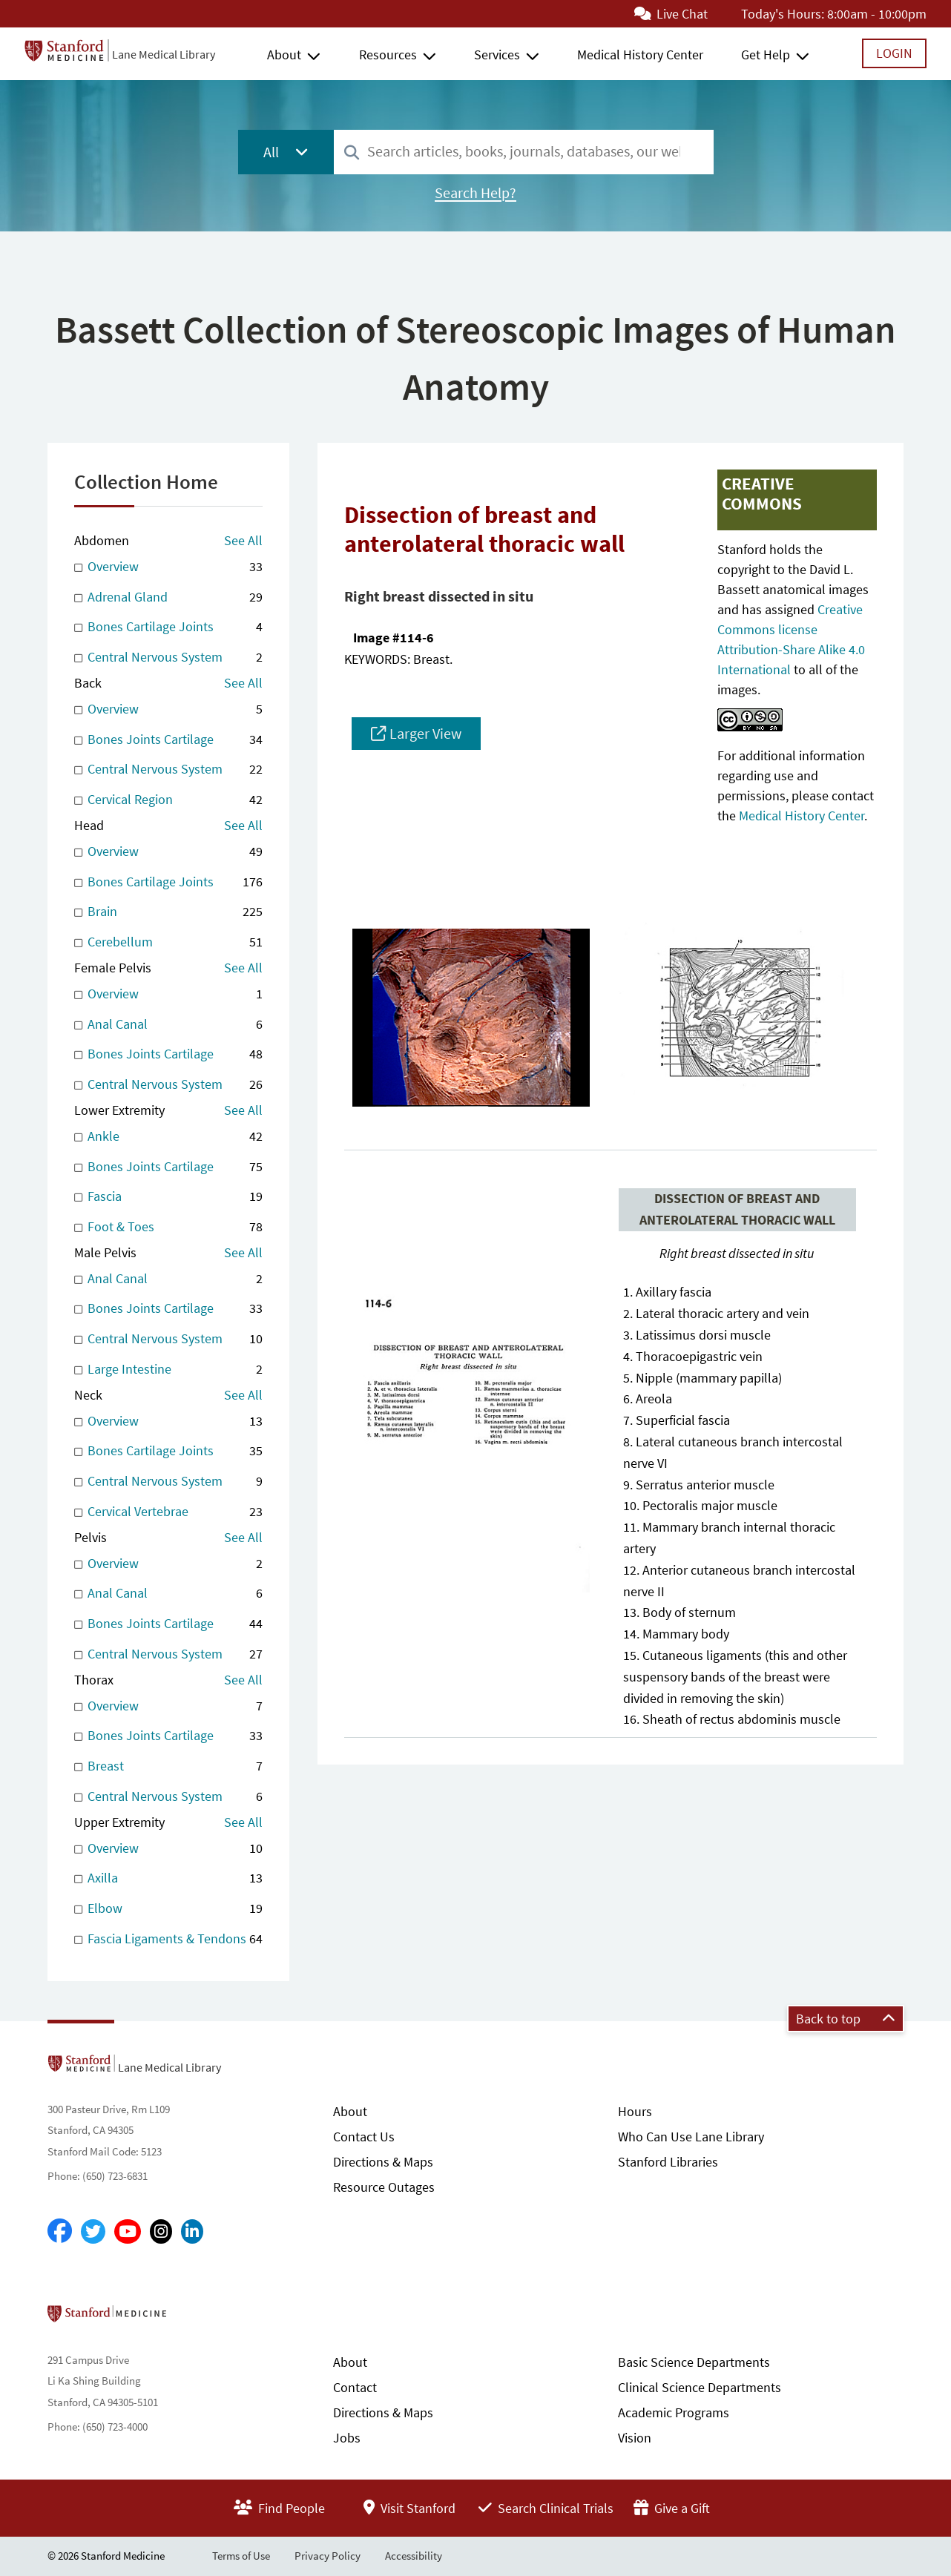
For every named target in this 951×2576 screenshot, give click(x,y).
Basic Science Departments (694, 2362)
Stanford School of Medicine (192, 2317)
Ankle (168, 1136)
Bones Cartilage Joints (168, 627)
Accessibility (413, 2556)
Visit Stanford (409, 2508)
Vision (634, 2437)
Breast (168, 1766)
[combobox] (524, 152)
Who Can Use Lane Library (691, 2136)
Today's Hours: (782, 13)
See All (243, 540)
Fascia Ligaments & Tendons (168, 1939)
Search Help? (475, 192)
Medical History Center (640, 54)
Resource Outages (384, 2186)
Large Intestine (168, 1369)
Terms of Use (241, 2556)
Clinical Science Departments (699, 2387)
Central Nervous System (168, 657)
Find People (279, 2508)
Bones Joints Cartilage (168, 740)
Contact (355, 2387)
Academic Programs (673, 2412)
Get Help (765, 54)
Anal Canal (168, 1024)
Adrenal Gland (168, 597)
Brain (168, 912)
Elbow (168, 1909)
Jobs (347, 2437)
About (284, 54)
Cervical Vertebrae (168, 1512)
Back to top (845, 2018)
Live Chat (671, 13)
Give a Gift (672, 2508)
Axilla (168, 1878)
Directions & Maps (383, 2161)
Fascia (168, 1197)
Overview (168, 567)
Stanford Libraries (668, 2161)
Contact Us (364, 2136)
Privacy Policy (327, 2556)
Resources (388, 54)
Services (497, 54)
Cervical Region (168, 800)
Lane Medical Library (163, 54)
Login (894, 53)
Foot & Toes (168, 1227)
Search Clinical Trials (545, 2508)
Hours (635, 2111)
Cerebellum (168, 942)
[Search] (351, 153)
